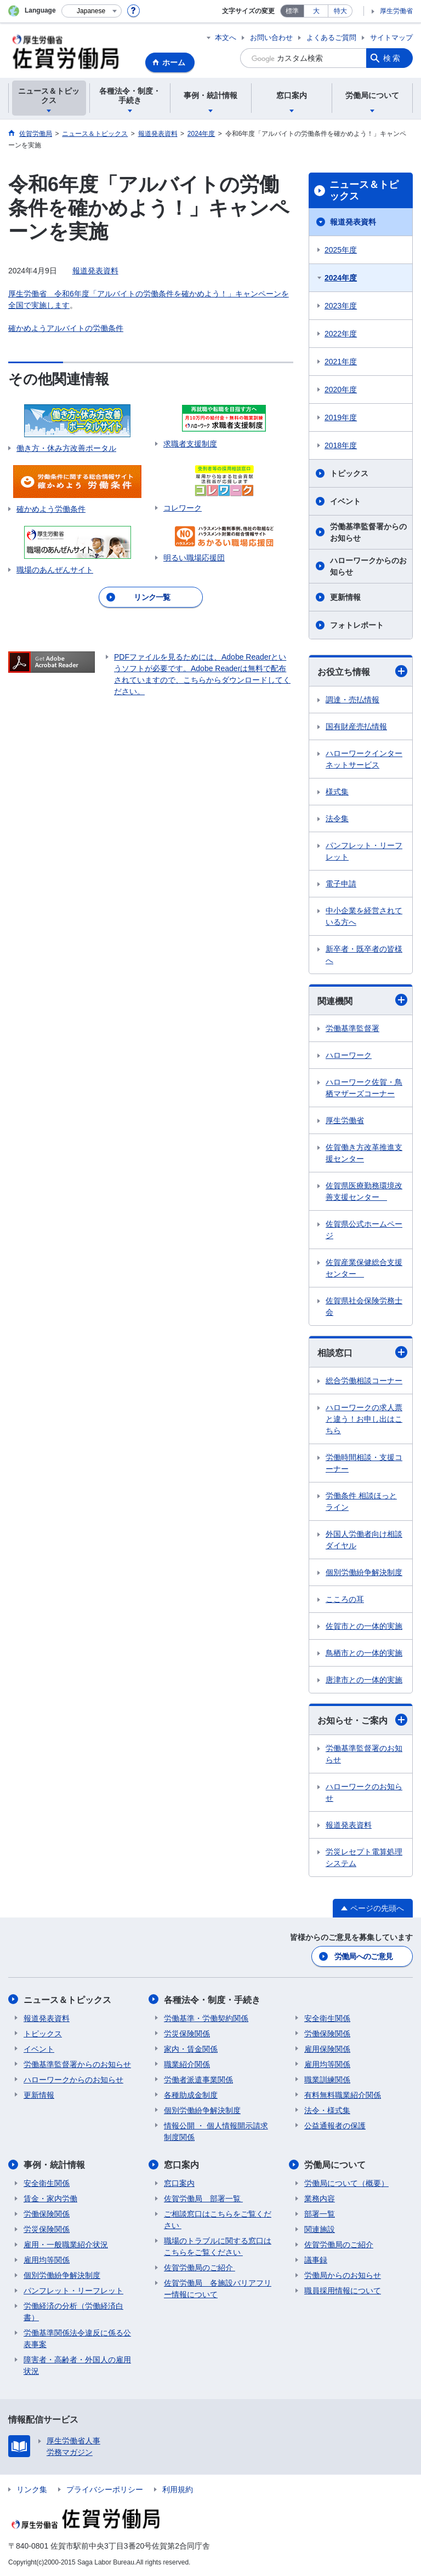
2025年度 (341, 249)
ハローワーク (349, 1055)
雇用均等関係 (327, 2063)
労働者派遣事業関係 (198, 2079)
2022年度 (341, 333)
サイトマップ (391, 37)
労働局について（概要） (346, 2182)
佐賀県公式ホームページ (364, 1230)
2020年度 (341, 389)
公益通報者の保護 (335, 2125)
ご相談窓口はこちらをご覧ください (217, 2219)
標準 (292, 11)
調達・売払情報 (352, 699)
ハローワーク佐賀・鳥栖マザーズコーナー (364, 1088)
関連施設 (319, 2228)
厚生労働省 (396, 11)
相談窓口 (362, 1352)
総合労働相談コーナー (364, 1380)
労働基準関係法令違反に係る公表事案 (77, 2338)
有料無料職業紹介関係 (342, 2094)
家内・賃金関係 (191, 2048)
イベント (345, 501)
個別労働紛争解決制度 (364, 1572)
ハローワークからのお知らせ (368, 566)
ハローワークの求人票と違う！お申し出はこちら (364, 1419)
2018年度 (341, 445)
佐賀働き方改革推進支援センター (364, 1153)
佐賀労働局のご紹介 (199, 2267)
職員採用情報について (342, 2290)
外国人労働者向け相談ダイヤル (364, 1540)
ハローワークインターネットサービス (364, 759)
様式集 (337, 791)
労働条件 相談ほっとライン (361, 1501)
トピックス (349, 473)
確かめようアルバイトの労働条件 (65, 328)
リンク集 (31, 2489)
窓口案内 (181, 2164)
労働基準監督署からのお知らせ (368, 532)
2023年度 (341, 305)
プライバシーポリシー (104, 2489)
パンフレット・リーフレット (364, 851)
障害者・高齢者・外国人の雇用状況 (77, 2365)
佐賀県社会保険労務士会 (364, 1306)
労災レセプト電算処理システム (364, 1857)
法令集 (337, 818)
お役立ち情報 (362, 671)
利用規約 (177, 2489)
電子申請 (341, 883)
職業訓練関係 (327, 2079)
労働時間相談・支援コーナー (364, 1463)
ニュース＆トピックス (364, 190)
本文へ (225, 37)
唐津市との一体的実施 (364, 1679)
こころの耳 (345, 1599)
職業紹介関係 (187, 2063)
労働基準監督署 (352, 1028)
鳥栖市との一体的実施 (364, 1652)
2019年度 (341, 417)
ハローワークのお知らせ (364, 1792)
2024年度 (341, 277)
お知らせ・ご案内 (362, 1720)
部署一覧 (319, 2213)
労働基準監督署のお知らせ (364, 1754)
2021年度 (341, 361)
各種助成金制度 (191, 2094)
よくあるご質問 (331, 37)
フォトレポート (357, 625)
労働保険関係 (327, 2033)
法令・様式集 (327, 2109)
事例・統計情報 (54, 2164)
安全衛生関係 (327, 2017)
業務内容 (319, 2198)
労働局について (335, 2164)
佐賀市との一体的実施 (364, 1626)
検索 (392, 58)
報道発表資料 (95, 270)
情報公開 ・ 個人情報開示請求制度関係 (216, 2131)
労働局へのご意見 (363, 1956)
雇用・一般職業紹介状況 (66, 2244)
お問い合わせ (271, 37)
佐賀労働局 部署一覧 (203, 2198)
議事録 (315, 2259)
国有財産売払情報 (356, 726)
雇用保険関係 (327, 2048)
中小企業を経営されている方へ (364, 916)
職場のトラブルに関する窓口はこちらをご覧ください (217, 2246)
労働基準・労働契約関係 (206, 2017)
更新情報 (345, 597)
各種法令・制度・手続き (212, 1999)
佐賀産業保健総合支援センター (364, 1268)
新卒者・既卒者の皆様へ (364, 954)
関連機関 (362, 1000)
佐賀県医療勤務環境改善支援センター (364, 1191)
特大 (340, 11)
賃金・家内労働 (50, 2198)
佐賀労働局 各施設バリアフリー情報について (217, 2288)
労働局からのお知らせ (342, 2274)
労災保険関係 (187, 2033)
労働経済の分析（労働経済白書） (73, 2311)
